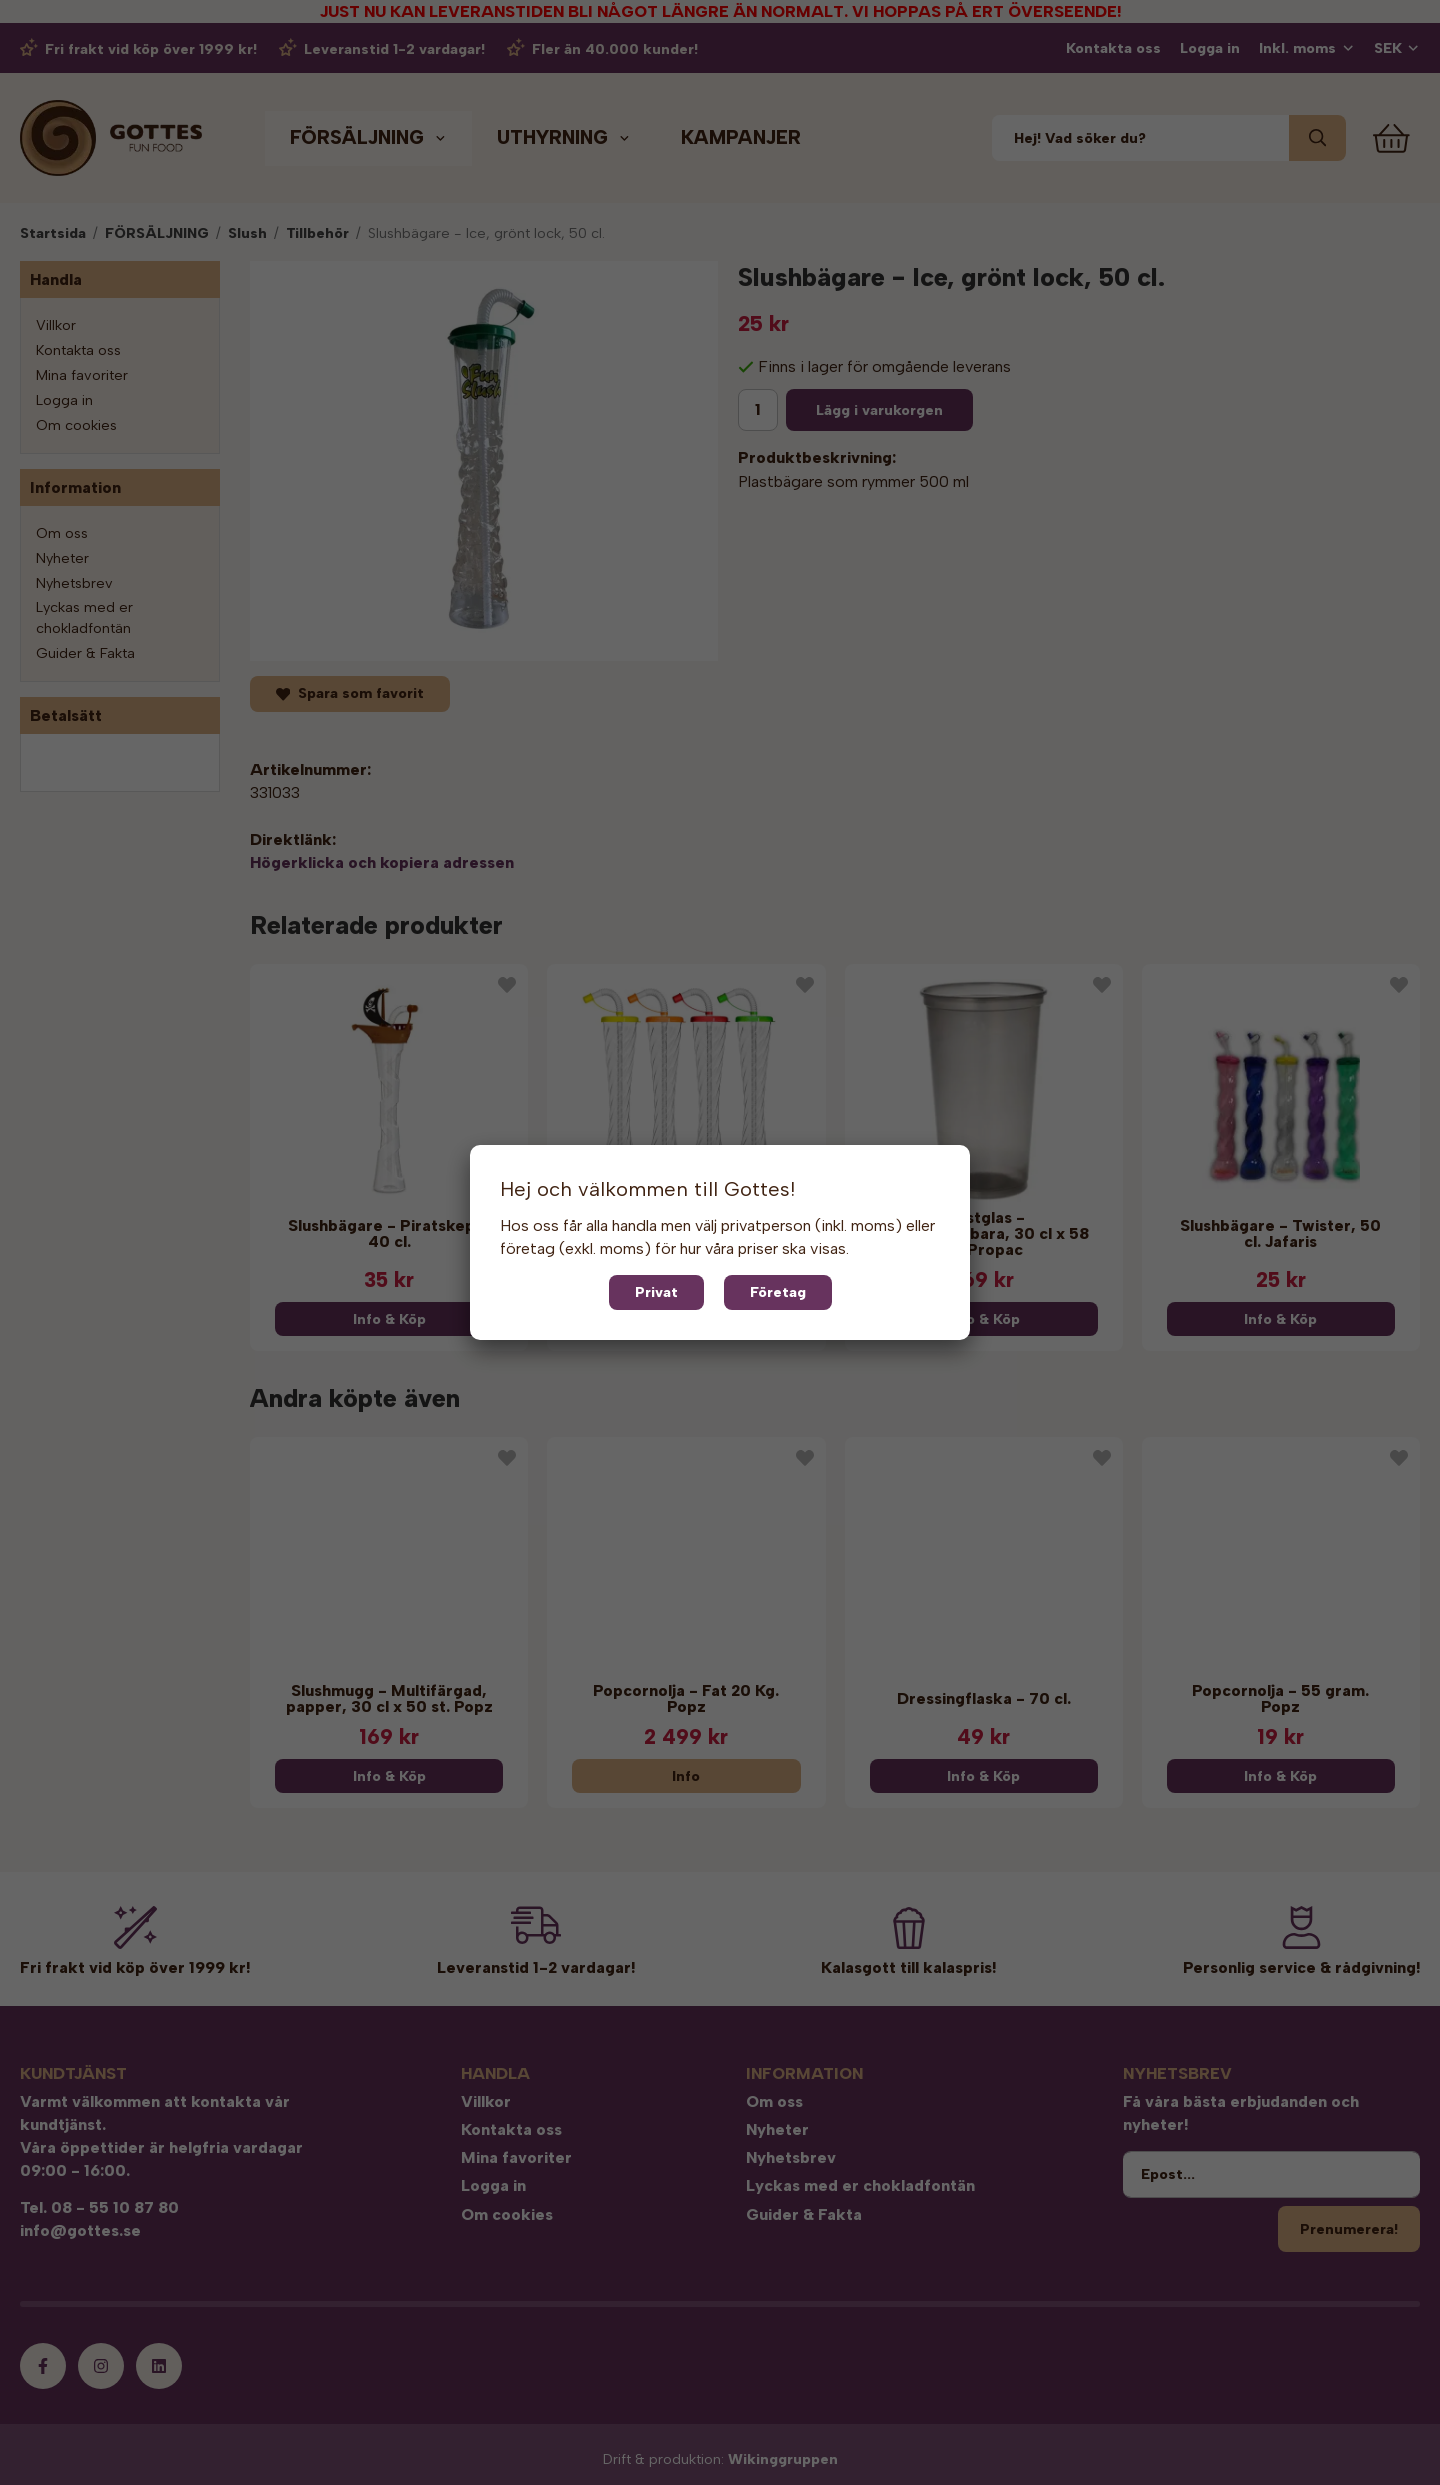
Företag (778, 1292)
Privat (656, 1292)
